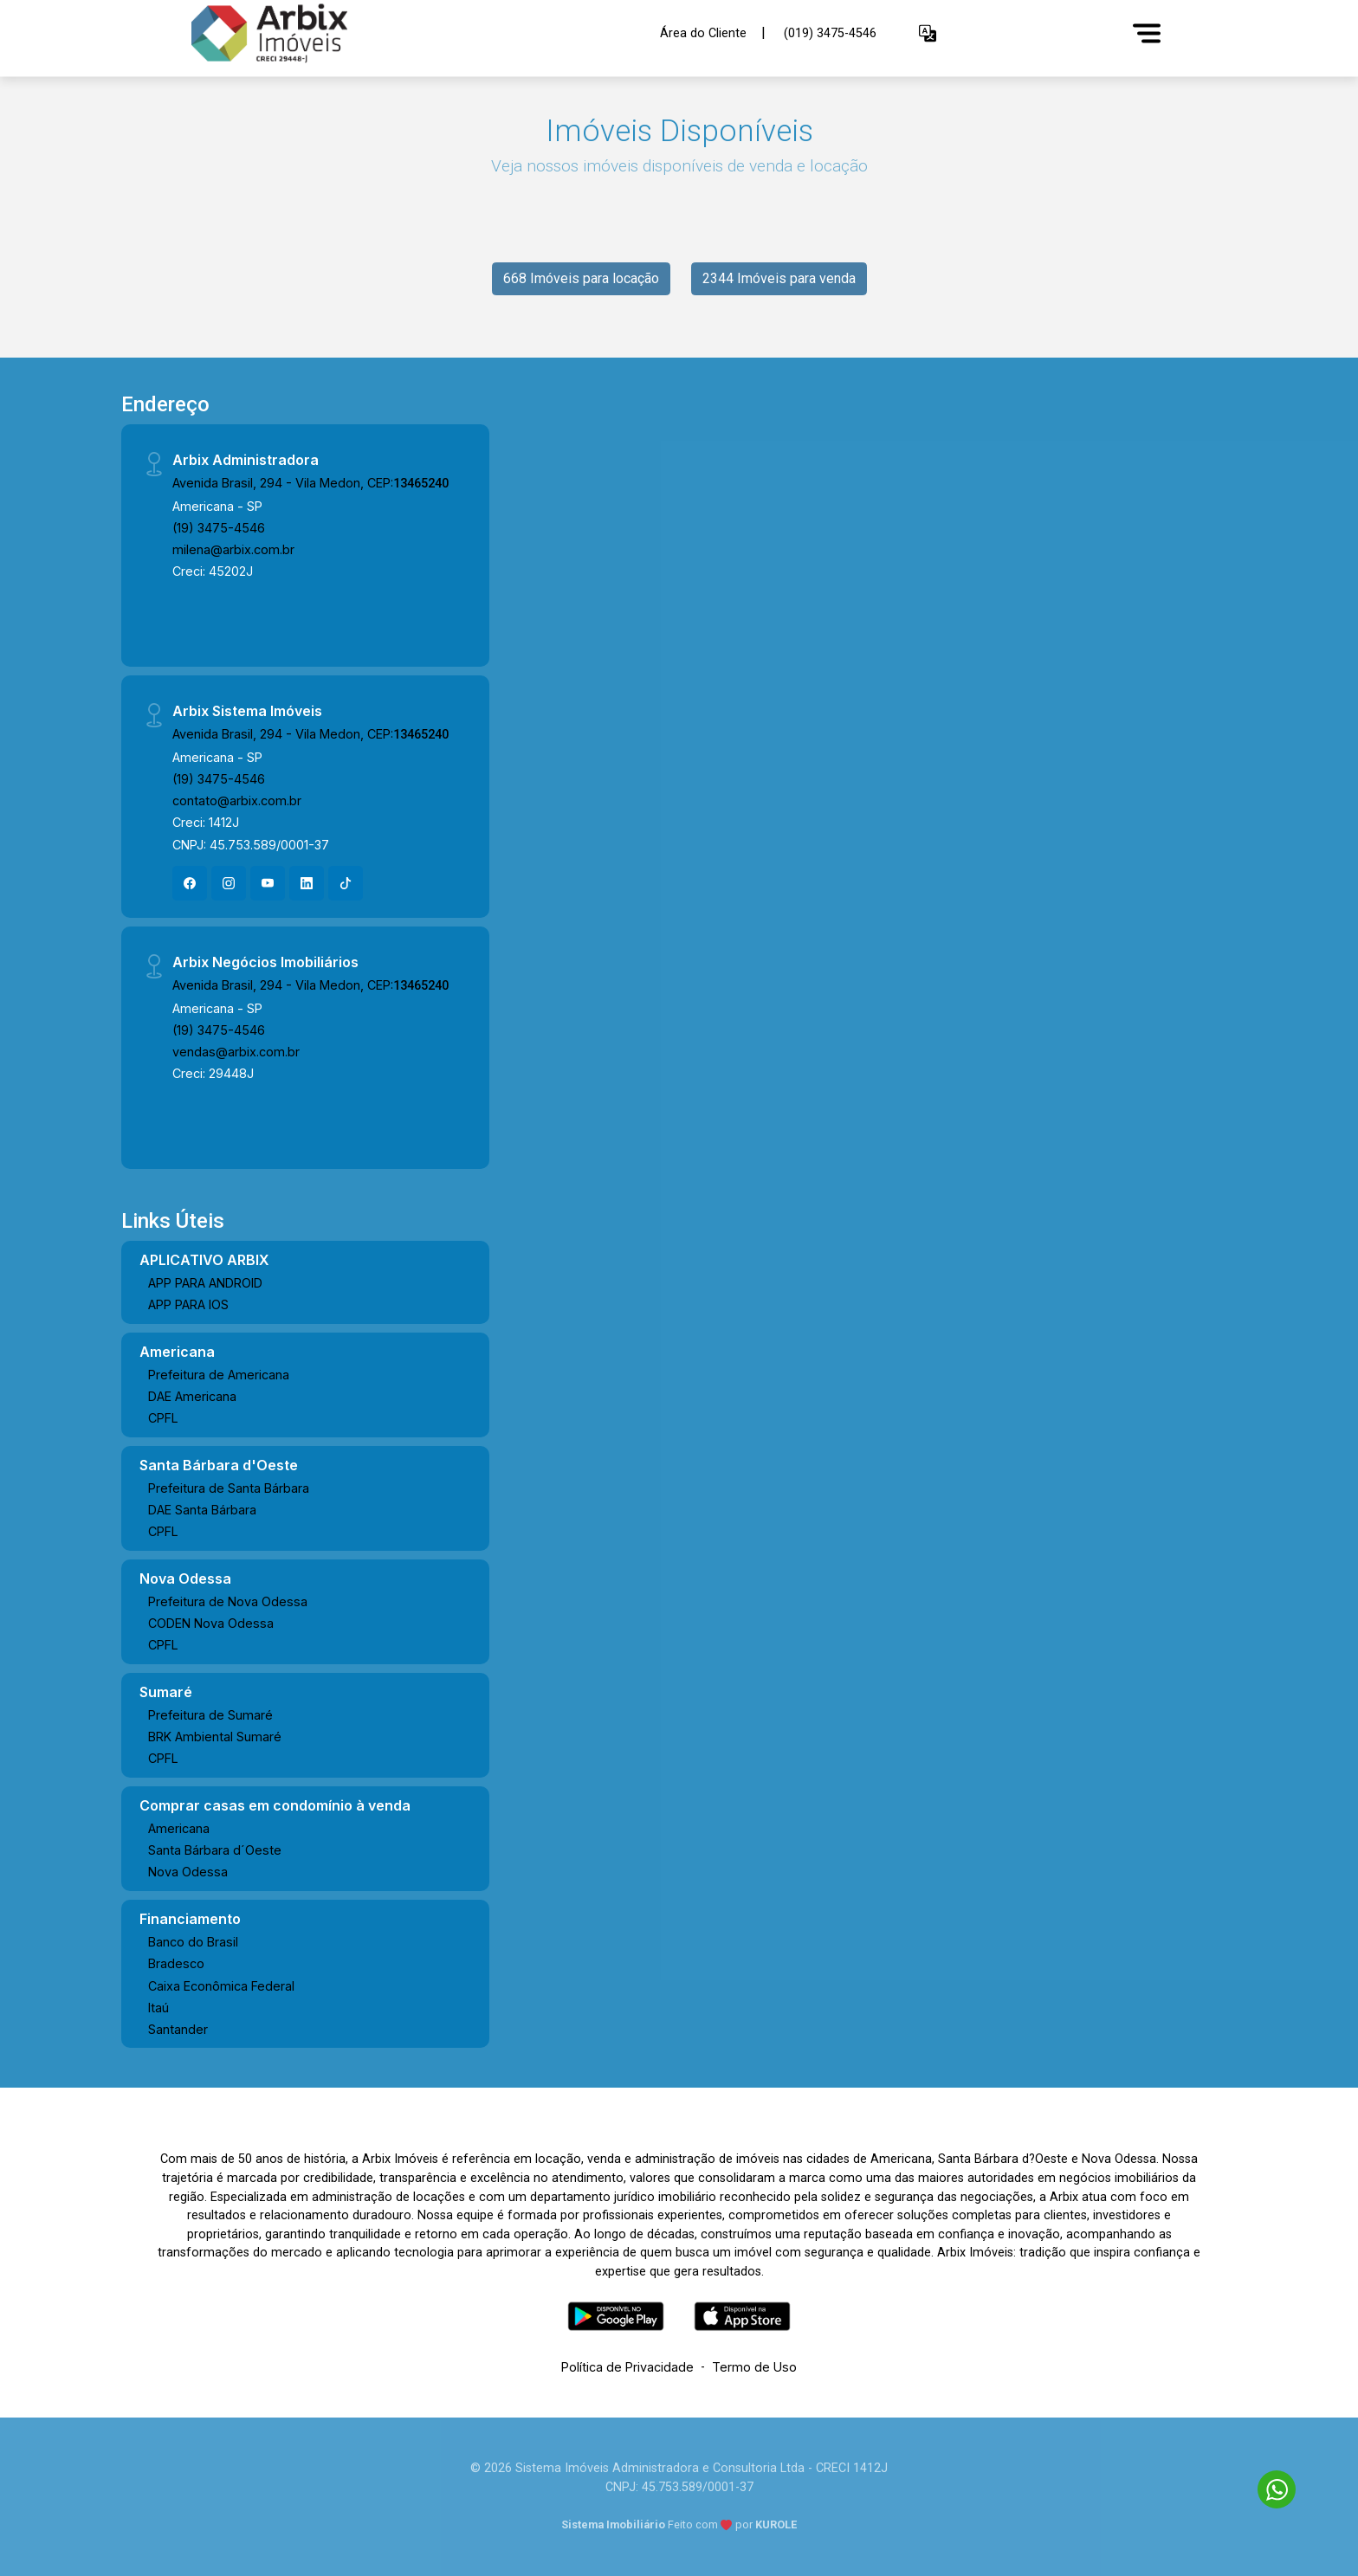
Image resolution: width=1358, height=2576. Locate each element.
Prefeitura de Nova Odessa (227, 1601)
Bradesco (176, 1963)
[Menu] (1147, 33)
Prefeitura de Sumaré (210, 1715)
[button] (927, 33)
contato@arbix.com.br (236, 800)
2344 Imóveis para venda (779, 278)
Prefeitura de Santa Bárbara (228, 1488)
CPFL (163, 1418)
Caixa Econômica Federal (221, 1986)
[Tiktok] (345, 883)
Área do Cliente (703, 32)
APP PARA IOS (188, 1304)
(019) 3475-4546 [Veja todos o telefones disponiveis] (830, 33)
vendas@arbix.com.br (236, 1051)
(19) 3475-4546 (218, 527)
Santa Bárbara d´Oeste (214, 1850)
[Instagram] (228, 883)
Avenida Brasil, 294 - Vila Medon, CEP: (310, 482)
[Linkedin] (306, 883)
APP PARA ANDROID (205, 1282)
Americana (179, 1828)
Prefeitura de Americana (218, 1374)
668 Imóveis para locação (581, 278)
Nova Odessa (188, 1871)
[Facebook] (189, 883)
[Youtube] (267, 883)
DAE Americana (192, 1396)
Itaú (158, 2007)
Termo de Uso (754, 2367)
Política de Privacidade (627, 2367)
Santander (178, 2029)
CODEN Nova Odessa (211, 1623)
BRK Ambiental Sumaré (214, 1736)
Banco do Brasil (193, 1941)
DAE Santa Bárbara (202, 1509)
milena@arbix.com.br (233, 549)
